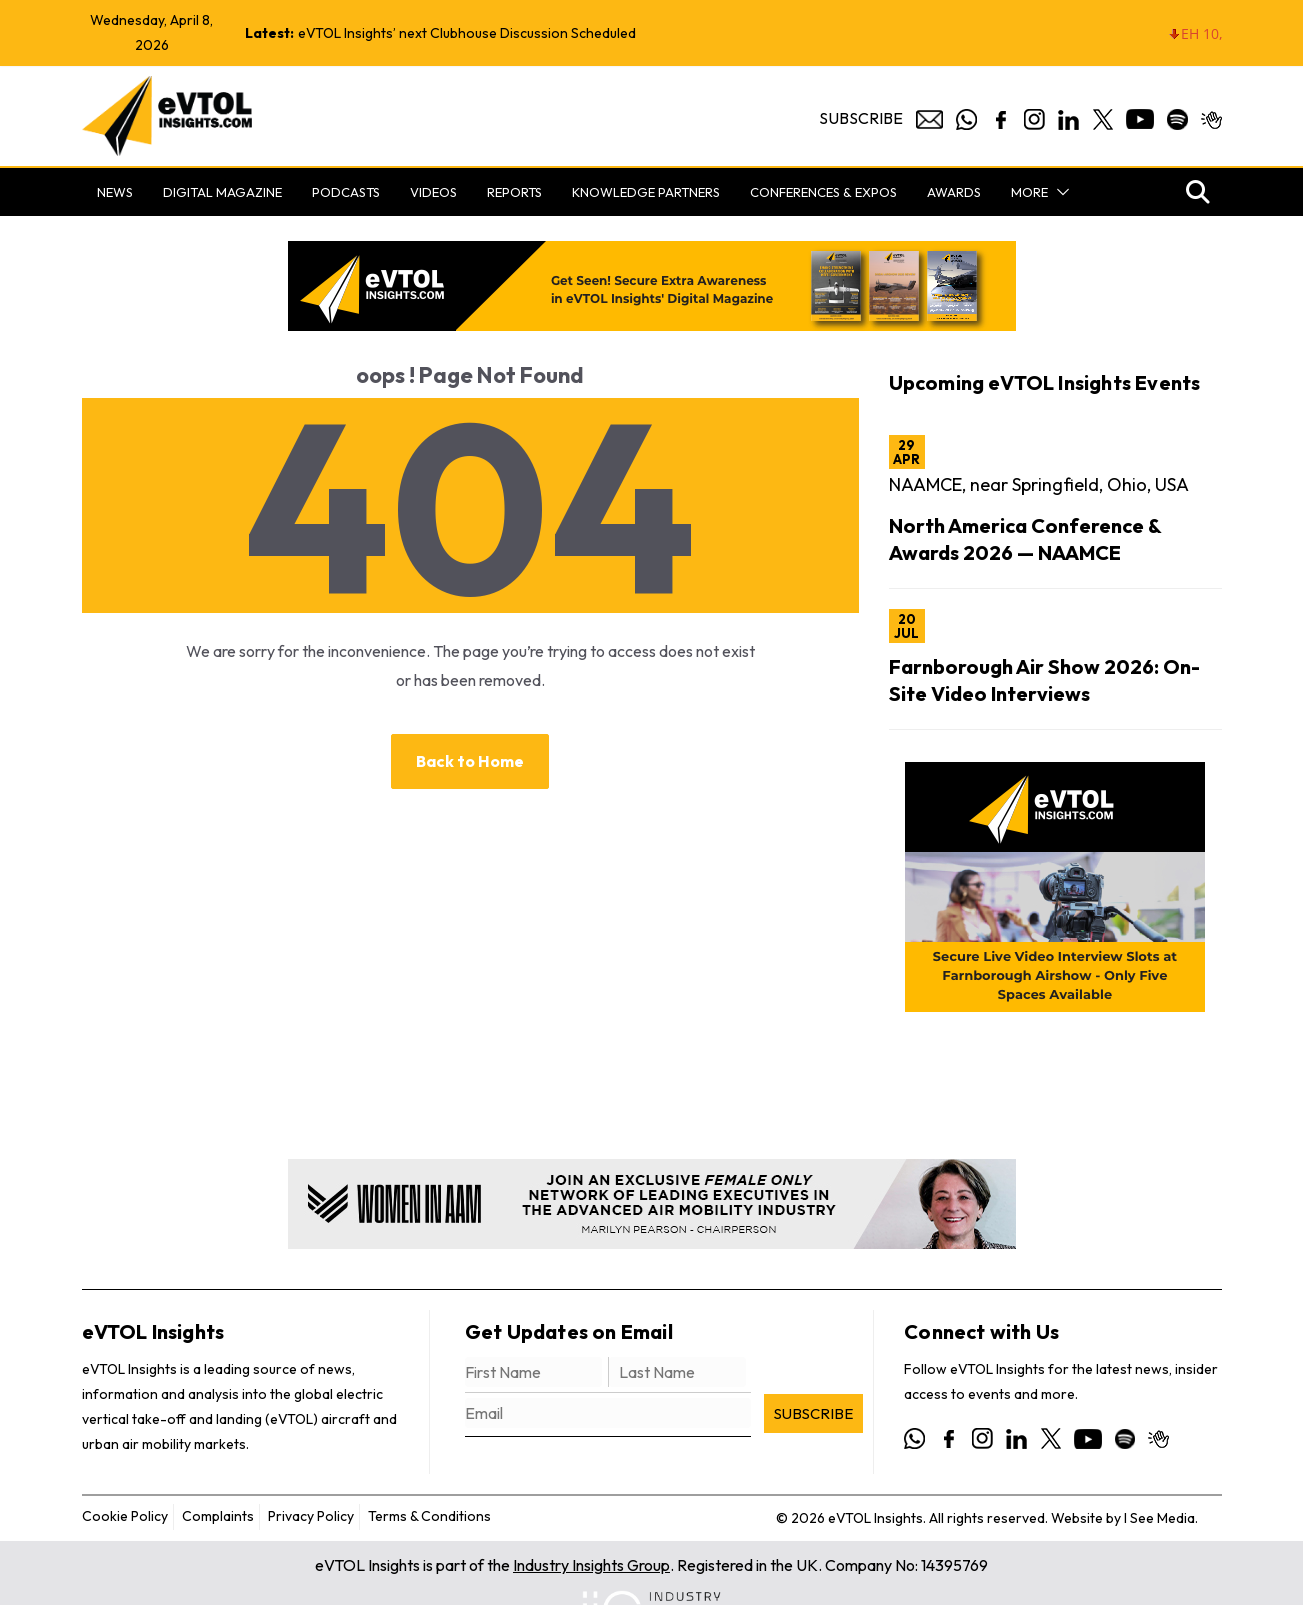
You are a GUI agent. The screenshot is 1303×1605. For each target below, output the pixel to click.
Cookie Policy (125, 1516)
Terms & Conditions (429, 1516)
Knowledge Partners (646, 192)
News (115, 192)
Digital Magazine (222, 192)
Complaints (218, 1516)
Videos (433, 192)
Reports (514, 192)
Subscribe (861, 118)
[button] (1059, 192)
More (1029, 192)
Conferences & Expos (823, 192)
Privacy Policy (311, 1516)
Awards (954, 192)
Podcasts (346, 192)
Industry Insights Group (591, 1565)
